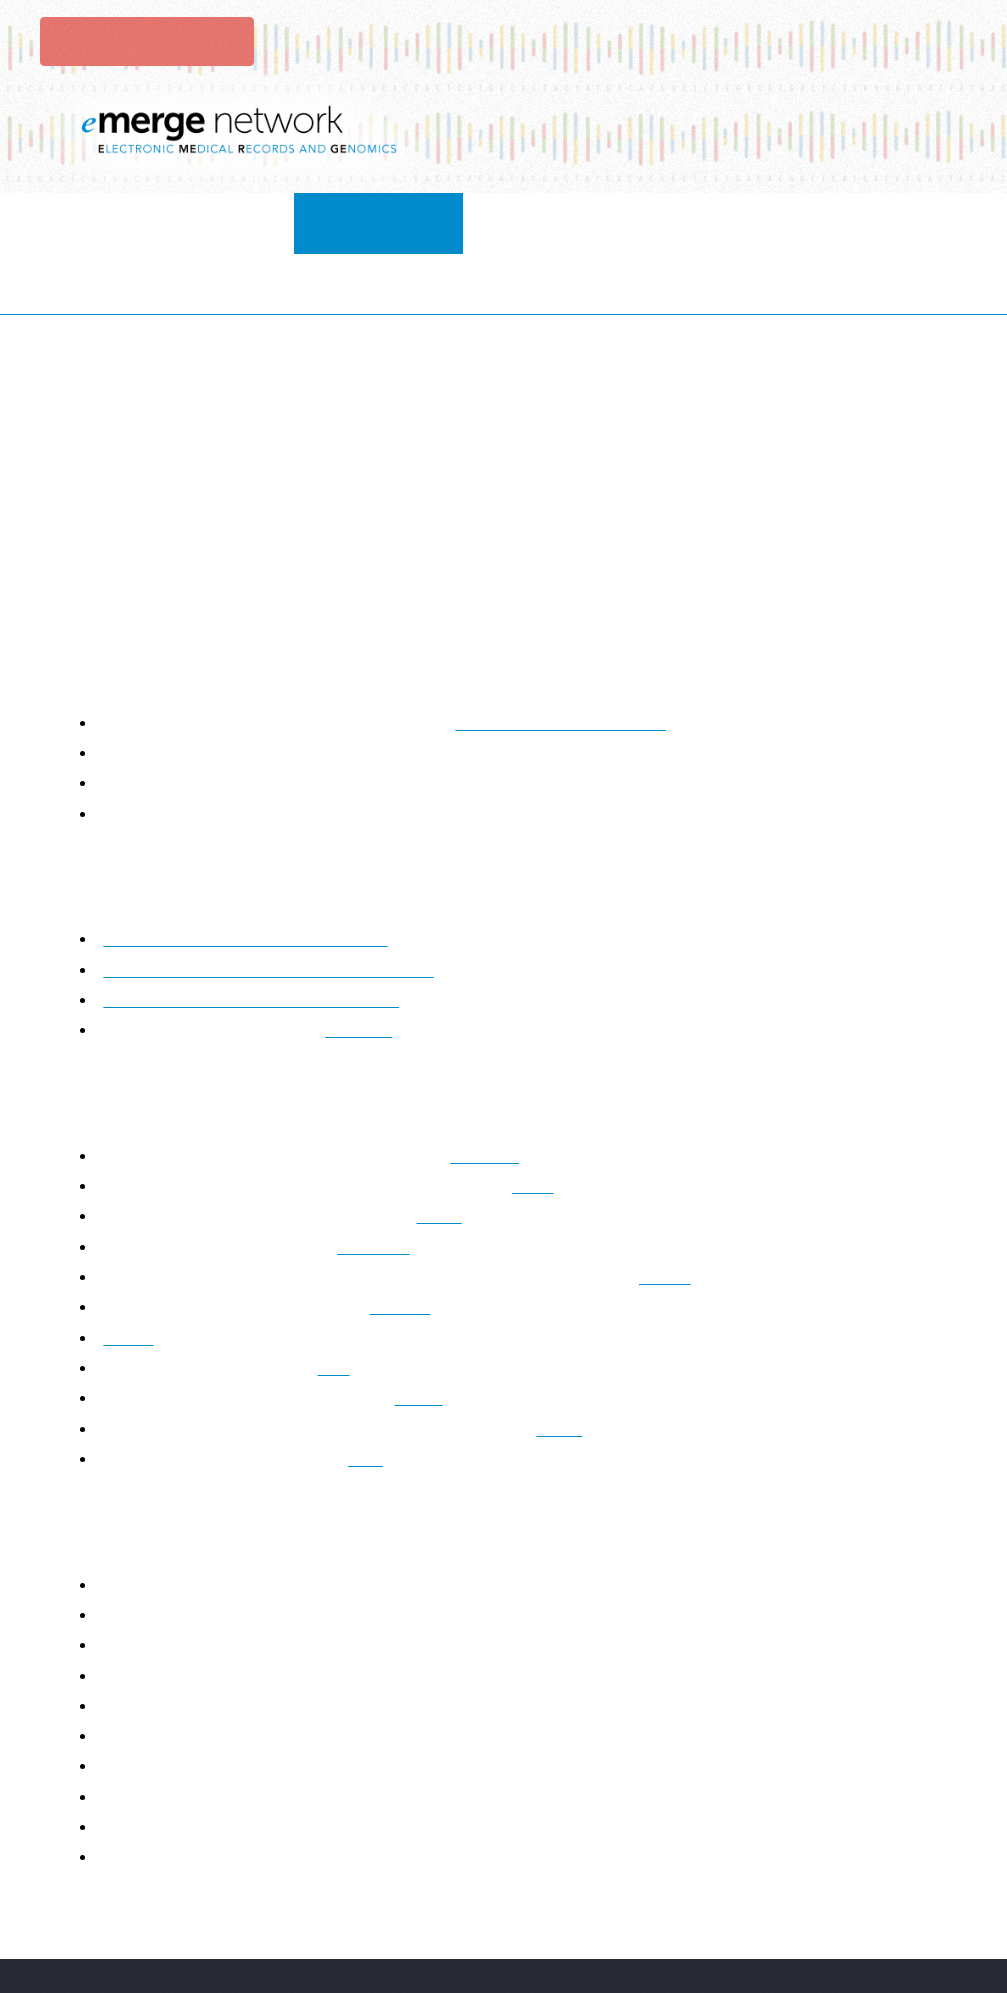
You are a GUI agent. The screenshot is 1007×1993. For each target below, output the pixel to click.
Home (93, 222)
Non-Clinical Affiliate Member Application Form (268, 909)
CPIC (556, 1125)
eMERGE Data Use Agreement (560, 662)
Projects (470, 222)
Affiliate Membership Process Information (249, 879)
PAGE (580, 1368)
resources (603, 222)
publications (755, 222)
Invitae (131, 1277)
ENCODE (371, 1186)
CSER (446, 1156)
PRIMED (492, 1095)
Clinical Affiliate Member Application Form (251, 939)
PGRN (432, 1338)
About (193, 222)
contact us (372, 970)
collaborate (325, 222)
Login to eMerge (145, 41)
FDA (361, 1398)
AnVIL (693, 1216)
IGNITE (408, 1247)
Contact (899, 222)
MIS (339, 1307)
